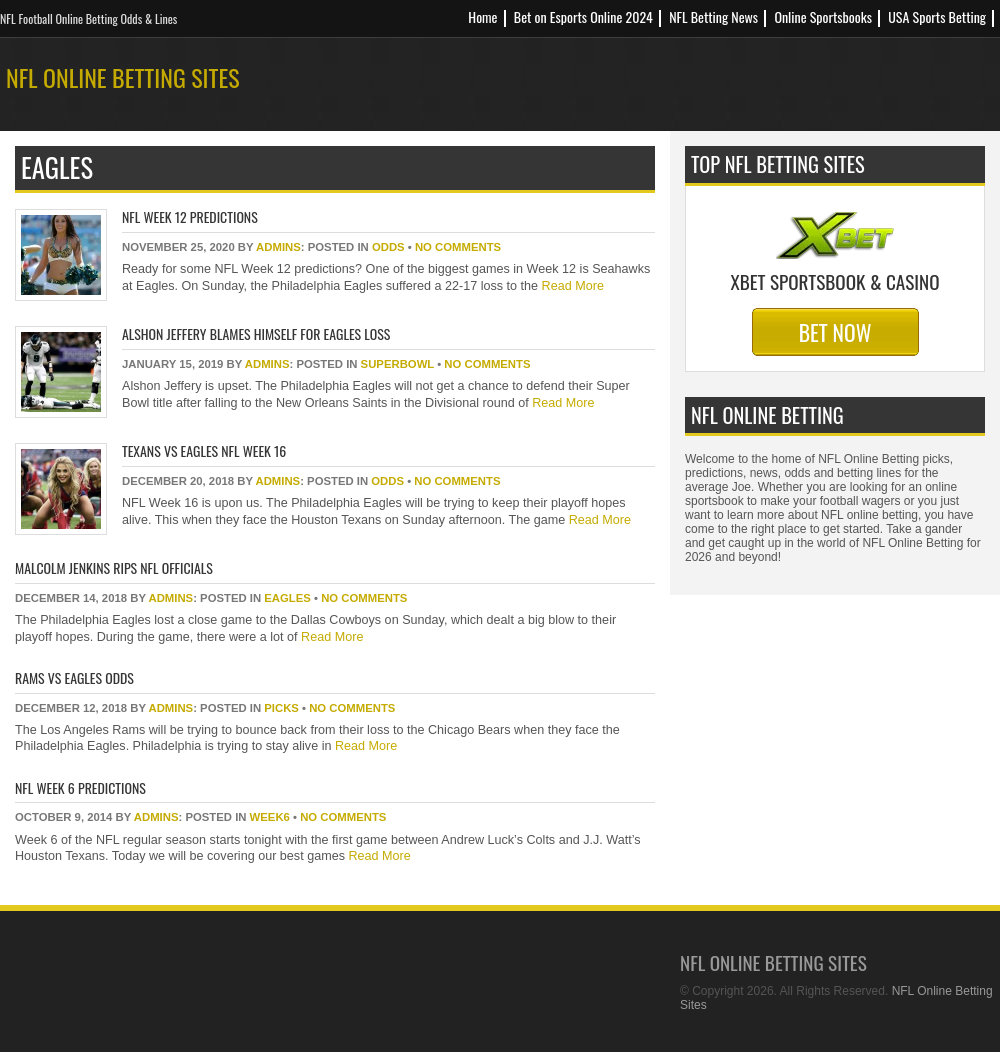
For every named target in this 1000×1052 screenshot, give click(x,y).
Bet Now (835, 332)
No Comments (458, 247)
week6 (270, 817)
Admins (278, 247)
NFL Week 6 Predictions (80, 787)
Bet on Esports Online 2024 (583, 16)
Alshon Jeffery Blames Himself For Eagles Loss (256, 333)
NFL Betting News (713, 16)
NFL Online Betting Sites (123, 77)
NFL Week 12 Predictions (190, 216)
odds (388, 247)
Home (482, 16)
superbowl (397, 364)
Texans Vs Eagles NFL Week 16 (204, 450)
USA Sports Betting (937, 16)
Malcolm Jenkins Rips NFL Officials (114, 567)
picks (281, 708)
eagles (287, 598)
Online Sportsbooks (823, 16)
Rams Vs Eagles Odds (74, 677)
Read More (571, 286)
